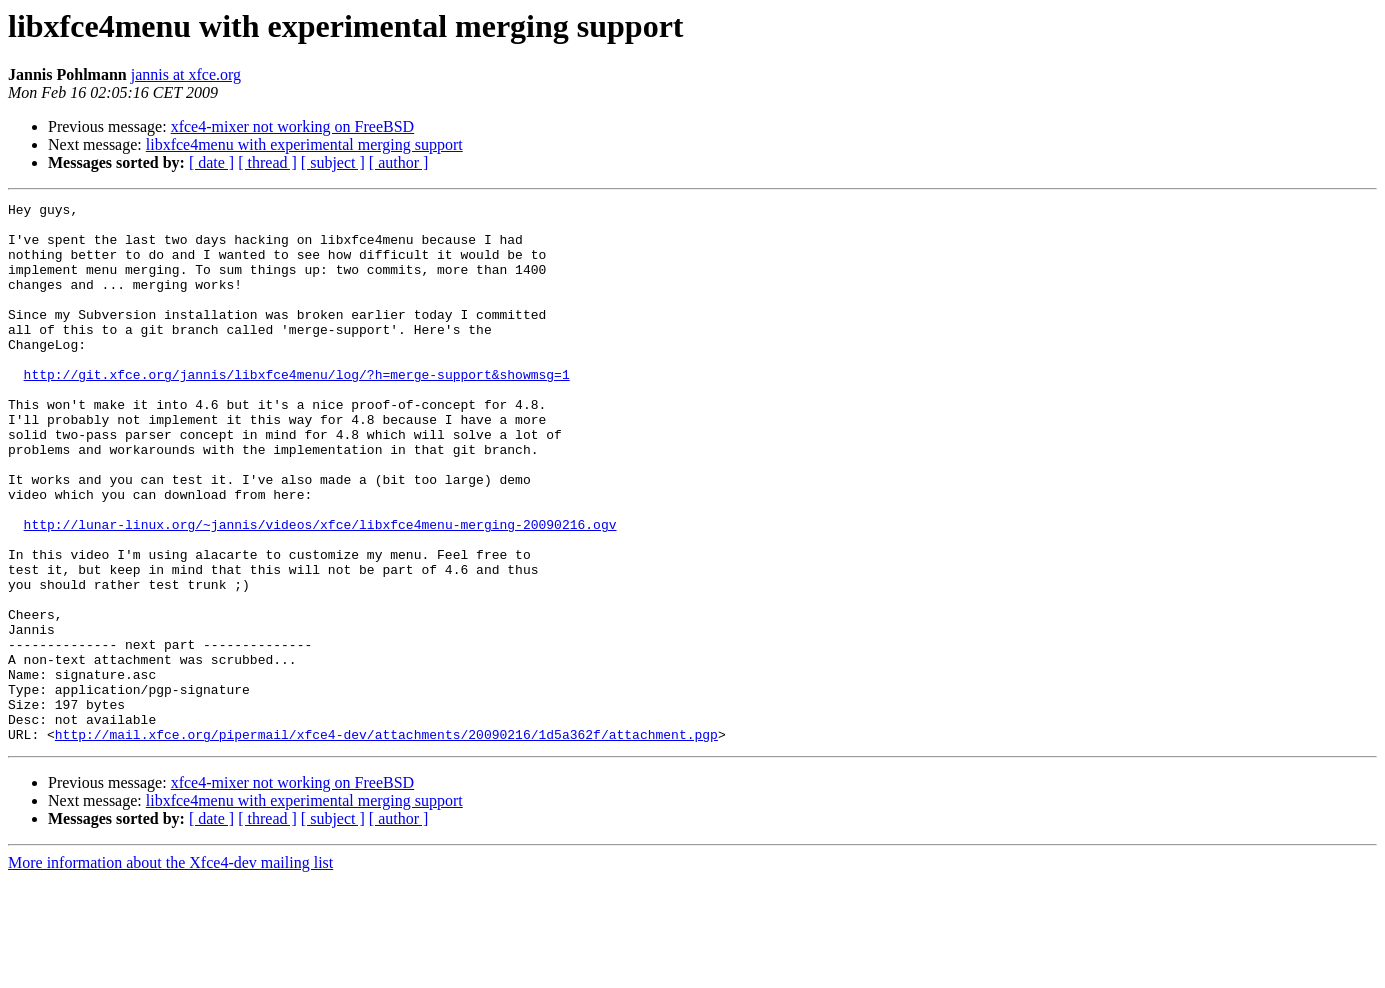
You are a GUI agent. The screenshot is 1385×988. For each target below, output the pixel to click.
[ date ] (211, 162)
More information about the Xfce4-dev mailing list (170, 970)
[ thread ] (267, 162)
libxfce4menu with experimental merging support (304, 144)
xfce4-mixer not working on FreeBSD (293, 126)
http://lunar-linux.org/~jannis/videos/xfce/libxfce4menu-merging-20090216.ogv (320, 590)
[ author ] (399, 162)
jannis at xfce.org (186, 74)
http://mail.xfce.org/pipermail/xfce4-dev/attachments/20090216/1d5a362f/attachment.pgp (386, 842)
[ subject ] (333, 162)
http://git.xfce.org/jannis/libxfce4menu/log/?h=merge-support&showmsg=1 (297, 410)
